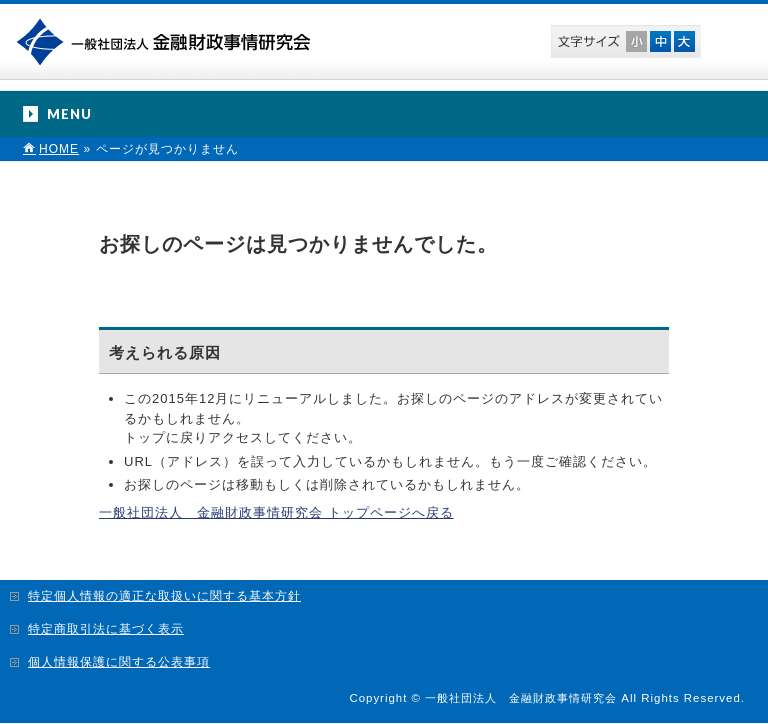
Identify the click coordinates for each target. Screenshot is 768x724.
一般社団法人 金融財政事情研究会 (167, 40)
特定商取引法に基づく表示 (106, 629)
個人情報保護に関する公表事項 (119, 662)
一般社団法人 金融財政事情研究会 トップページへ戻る (276, 512)
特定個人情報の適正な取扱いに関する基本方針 (164, 596)
